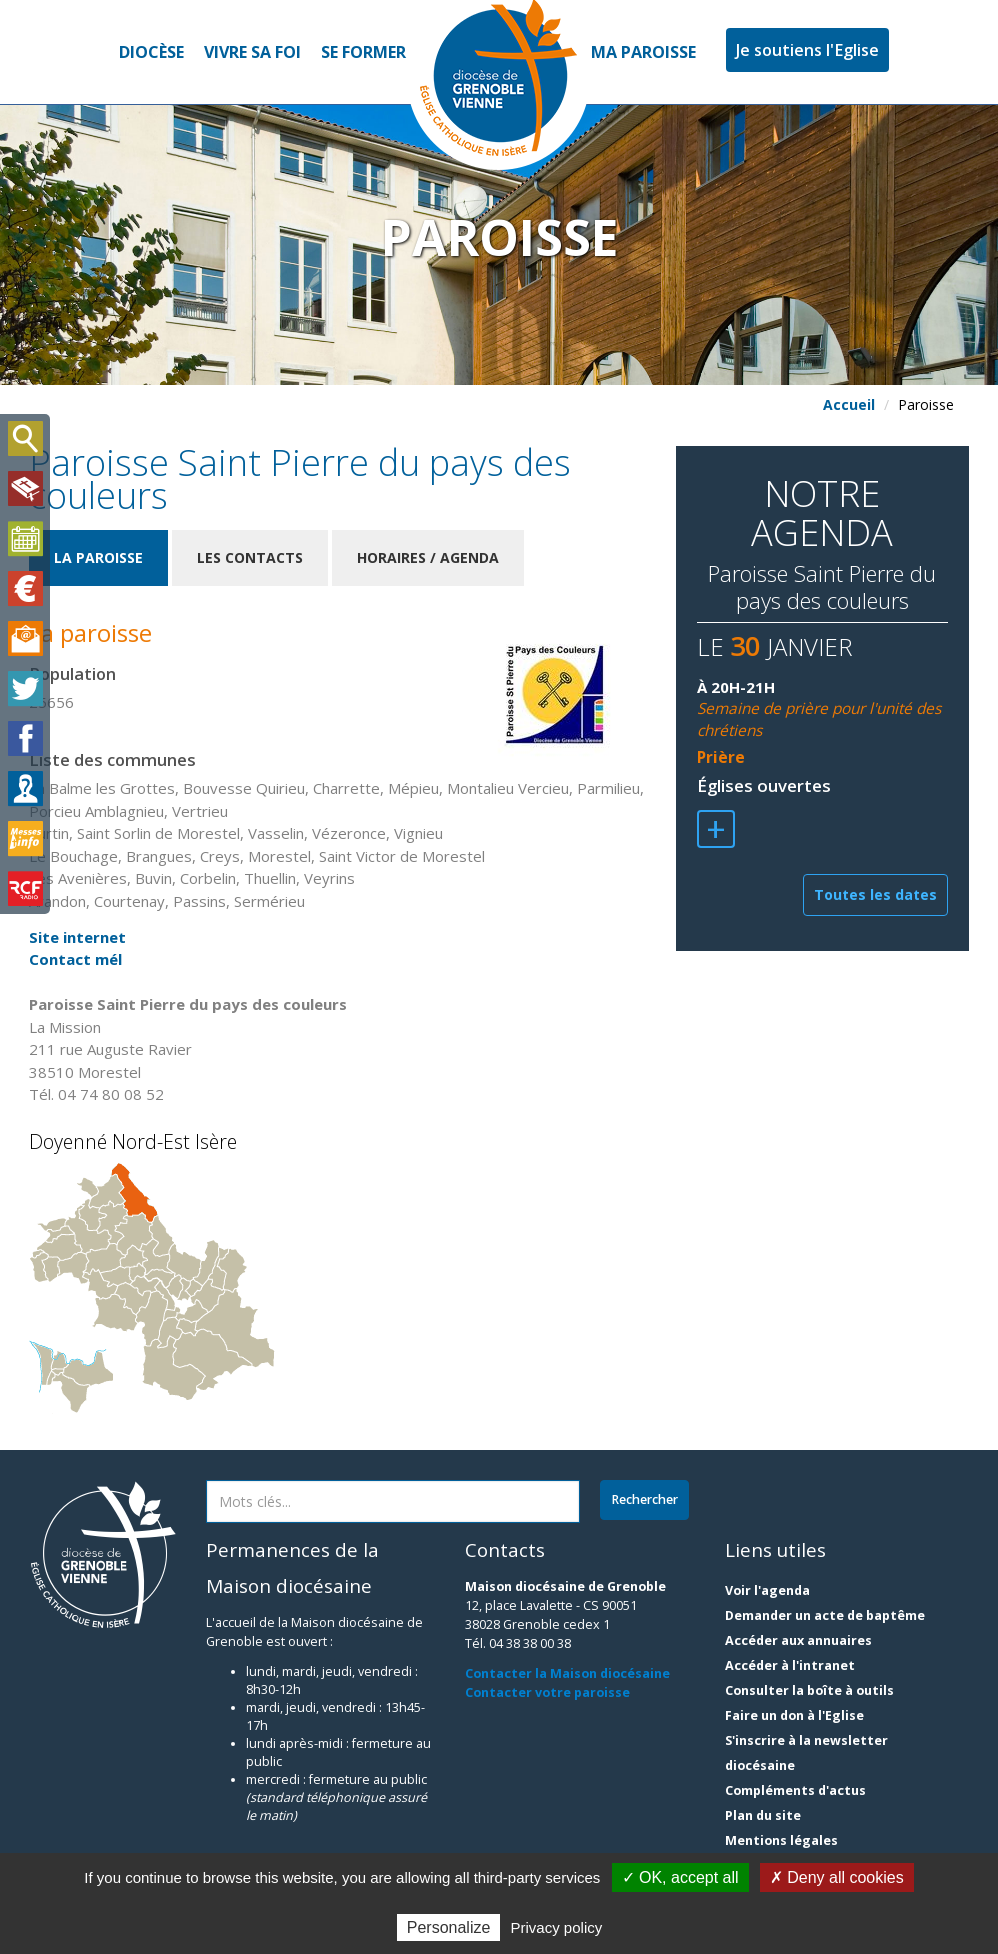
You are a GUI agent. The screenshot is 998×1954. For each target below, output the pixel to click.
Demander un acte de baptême (825, 1615)
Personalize (449, 1927)
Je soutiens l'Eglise (807, 50)
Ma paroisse (643, 52)
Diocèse (151, 52)
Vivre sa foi (252, 52)
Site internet (77, 937)
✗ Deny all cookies (837, 1877)
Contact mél (75, 959)
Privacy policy (557, 1927)
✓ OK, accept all (680, 1877)
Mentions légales (781, 1840)
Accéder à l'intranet (790, 1665)
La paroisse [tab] (98, 557)
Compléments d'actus (795, 1790)
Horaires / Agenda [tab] (428, 557)
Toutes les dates (875, 894)
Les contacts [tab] (250, 557)
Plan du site (763, 1815)
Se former (363, 52)
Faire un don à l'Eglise (794, 1715)
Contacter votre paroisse (547, 1692)
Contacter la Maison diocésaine (567, 1673)
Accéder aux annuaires (798, 1640)
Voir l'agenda (767, 1590)
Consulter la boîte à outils (809, 1690)
